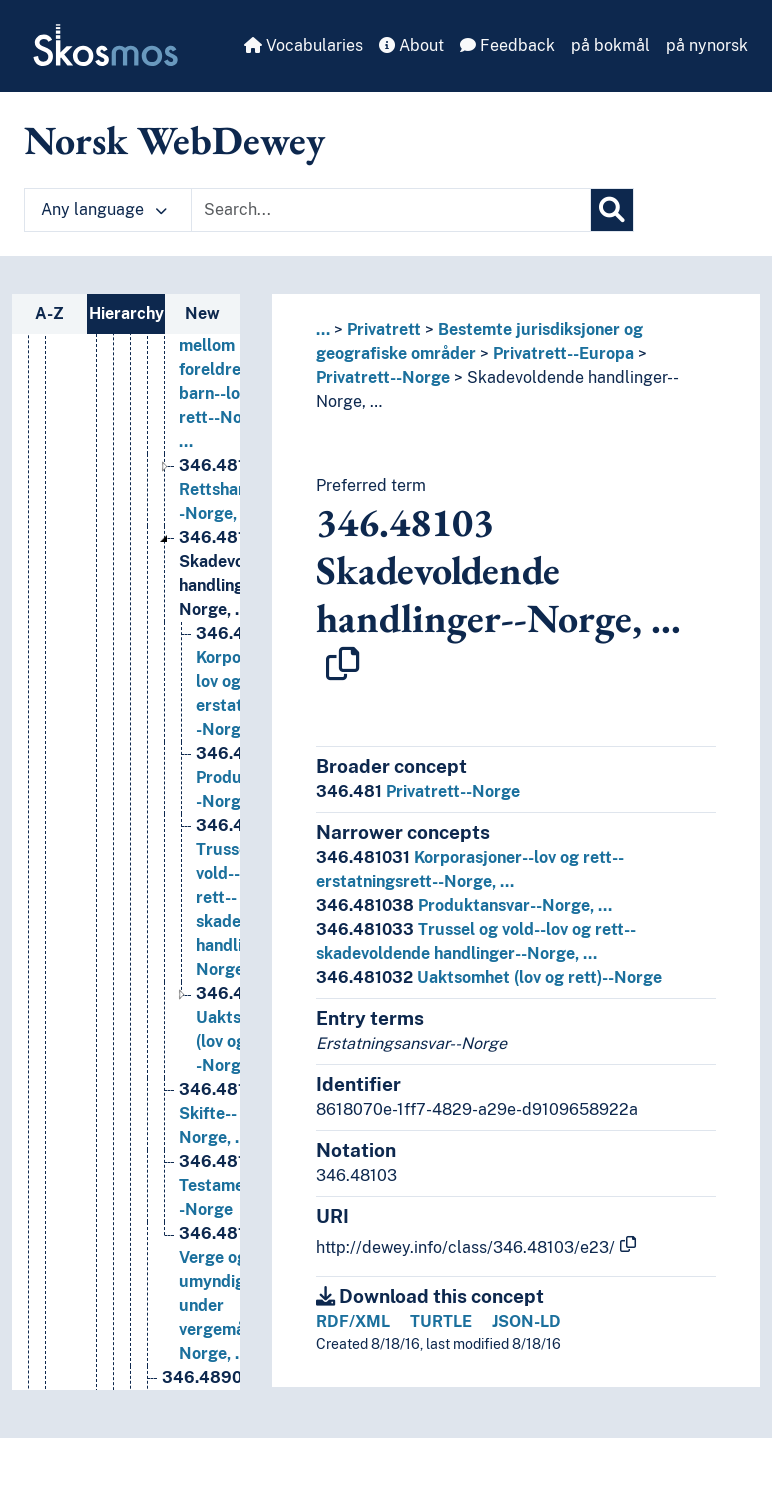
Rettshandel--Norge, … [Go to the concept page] (228, 664)
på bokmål (610, 45)
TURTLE (441, 1321)
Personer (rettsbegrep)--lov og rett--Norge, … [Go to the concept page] (233, 400)
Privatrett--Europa (563, 353)
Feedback (507, 45)
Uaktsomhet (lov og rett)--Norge (489, 977)
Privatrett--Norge (383, 377)
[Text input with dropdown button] (391, 210)
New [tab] (202, 313)
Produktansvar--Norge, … (464, 905)
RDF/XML (353, 1321)
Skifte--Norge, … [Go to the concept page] (228, 1288)
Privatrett (384, 329)
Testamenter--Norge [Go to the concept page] (230, 1360)
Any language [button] (104, 209)
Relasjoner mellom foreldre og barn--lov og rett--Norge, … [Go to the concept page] (225, 544)
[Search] (612, 210)
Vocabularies (303, 45)
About (411, 45)
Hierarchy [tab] (126, 313)
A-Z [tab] (49, 313)
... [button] (323, 329)
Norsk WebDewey (174, 140)
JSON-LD (526, 1321)
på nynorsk (707, 45)
